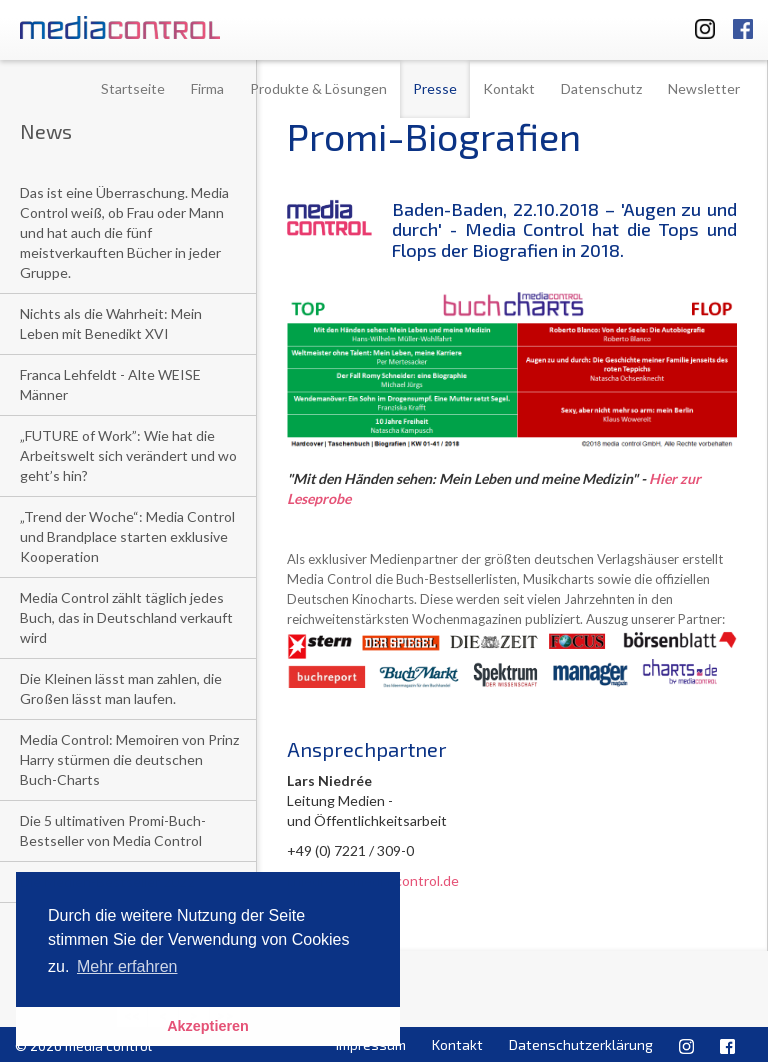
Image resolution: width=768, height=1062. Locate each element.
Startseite (133, 88)
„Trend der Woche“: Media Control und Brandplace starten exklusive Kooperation (127, 536)
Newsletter (704, 88)
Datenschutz (601, 88)
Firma (207, 88)
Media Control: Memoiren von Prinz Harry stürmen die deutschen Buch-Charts (129, 759)
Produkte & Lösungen (318, 88)
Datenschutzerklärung (581, 1044)
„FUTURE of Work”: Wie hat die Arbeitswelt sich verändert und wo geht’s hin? (128, 455)
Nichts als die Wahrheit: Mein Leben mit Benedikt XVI (111, 323)
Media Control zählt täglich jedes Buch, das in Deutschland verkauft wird (126, 617)
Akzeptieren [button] (208, 1026)
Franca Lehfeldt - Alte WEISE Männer (110, 384)
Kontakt (509, 88)
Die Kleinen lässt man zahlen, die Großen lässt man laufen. (121, 688)
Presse (435, 88)
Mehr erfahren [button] (127, 966)
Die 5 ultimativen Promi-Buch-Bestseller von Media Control (113, 830)
